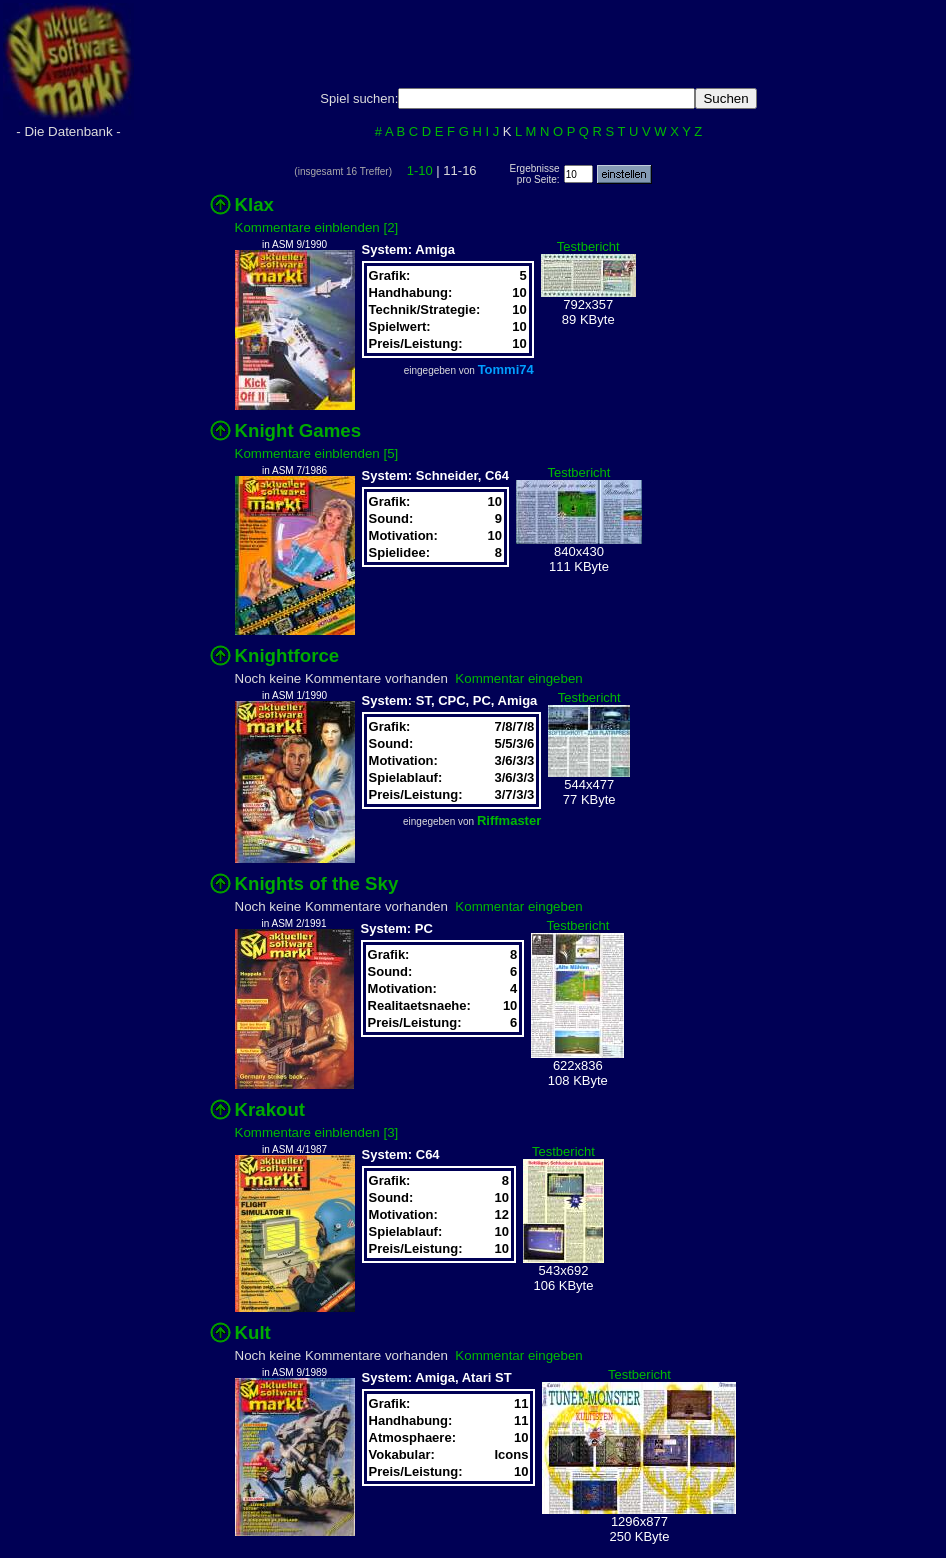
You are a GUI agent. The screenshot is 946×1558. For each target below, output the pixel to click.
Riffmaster (509, 820)
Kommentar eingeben (518, 678)
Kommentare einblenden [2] (317, 227)
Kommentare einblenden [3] (317, 1132)
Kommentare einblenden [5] (317, 453)
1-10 (420, 170)
